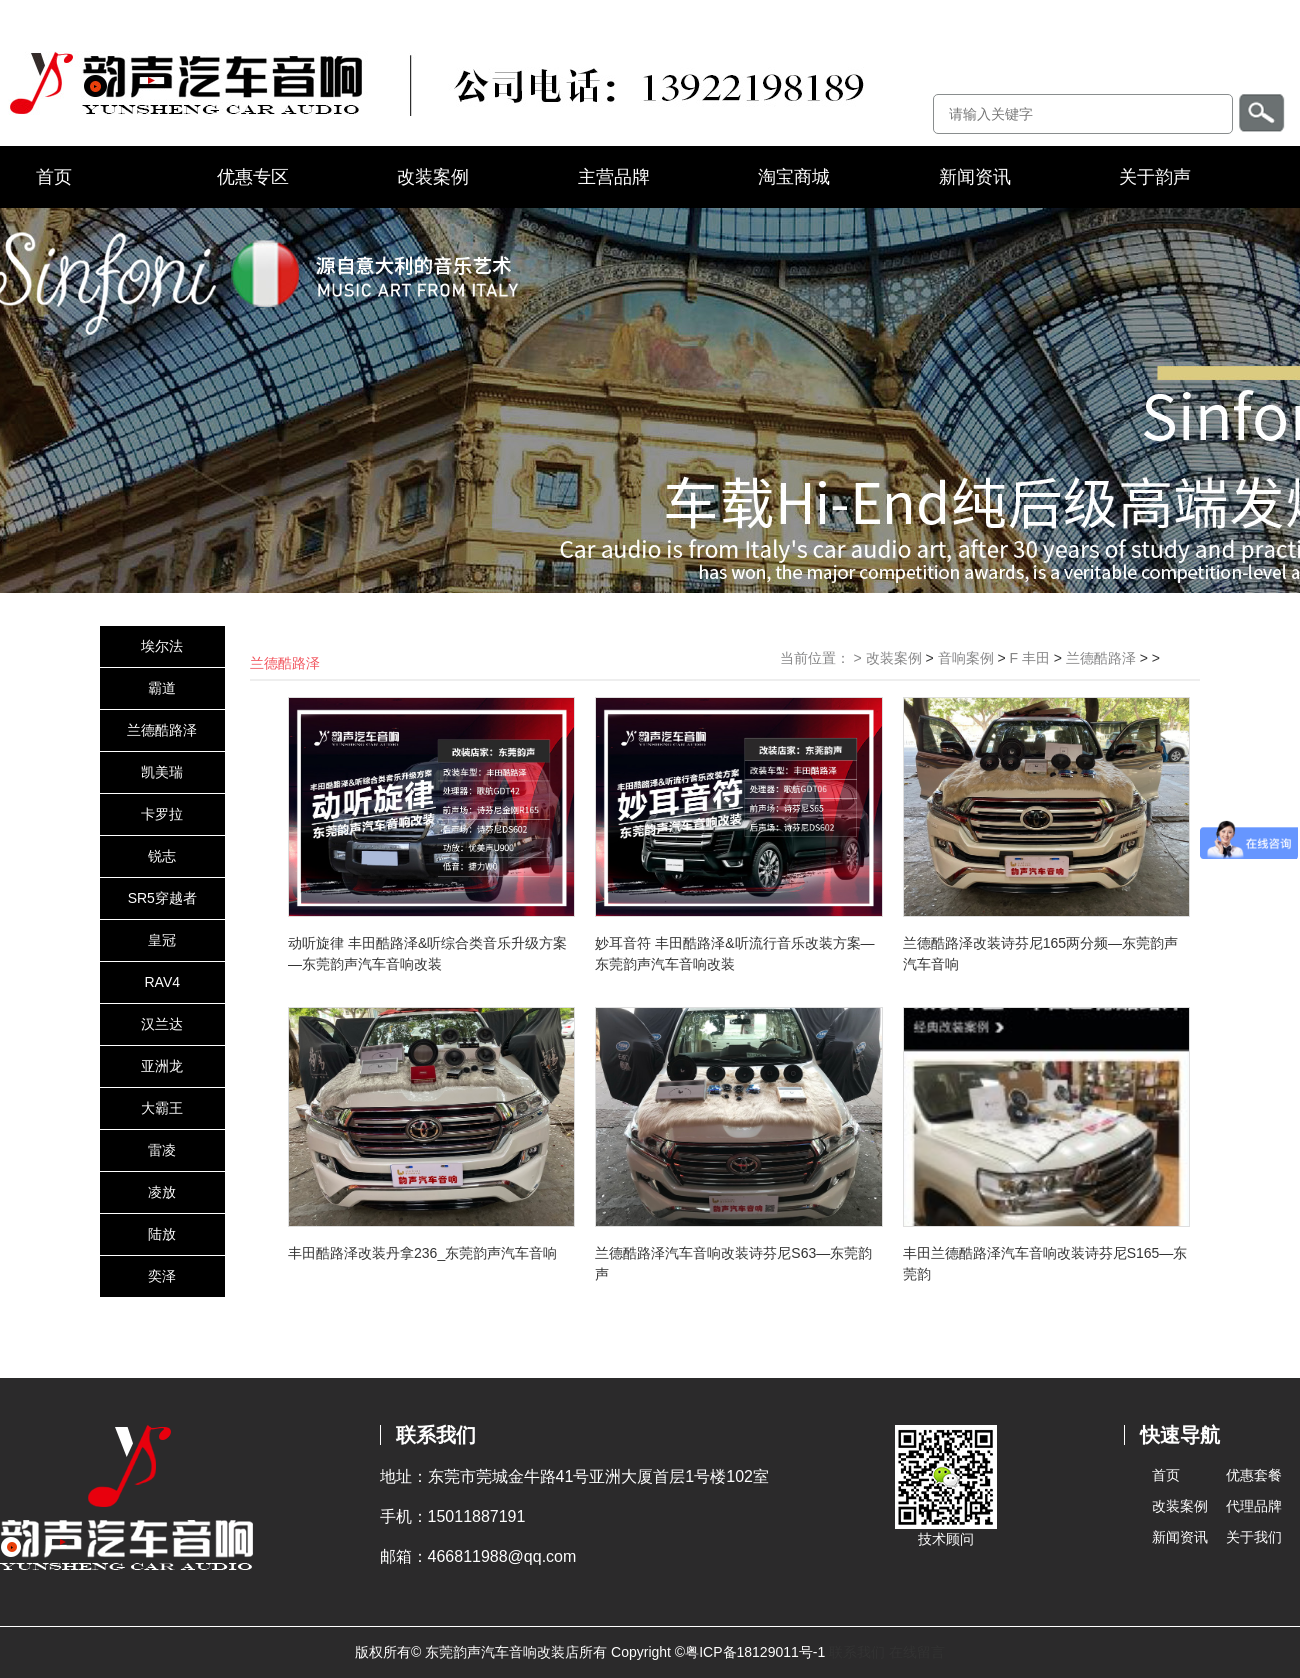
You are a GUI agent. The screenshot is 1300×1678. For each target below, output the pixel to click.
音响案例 (966, 658)
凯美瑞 (162, 772)
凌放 (162, 1192)
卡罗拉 (162, 814)
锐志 (162, 856)
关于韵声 (1155, 177)
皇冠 (162, 940)
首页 (54, 177)
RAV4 (162, 982)
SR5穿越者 (162, 898)
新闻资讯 (975, 177)
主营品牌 (614, 177)
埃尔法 (162, 646)
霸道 (162, 688)
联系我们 (857, 1652)
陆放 (162, 1234)
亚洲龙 (162, 1066)
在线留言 (917, 1652)
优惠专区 (253, 177)
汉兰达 (162, 1024)
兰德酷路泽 (162, 730)
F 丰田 (1029, 658)
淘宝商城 (794, 177)
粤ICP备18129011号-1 (755, 1652)
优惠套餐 (1254, 1475)
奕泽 (162, 1276)
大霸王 (162, 1108)
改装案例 (433, 177)
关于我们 (1254, 1537)
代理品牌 (1254, 1506)
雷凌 (162, 1150)
